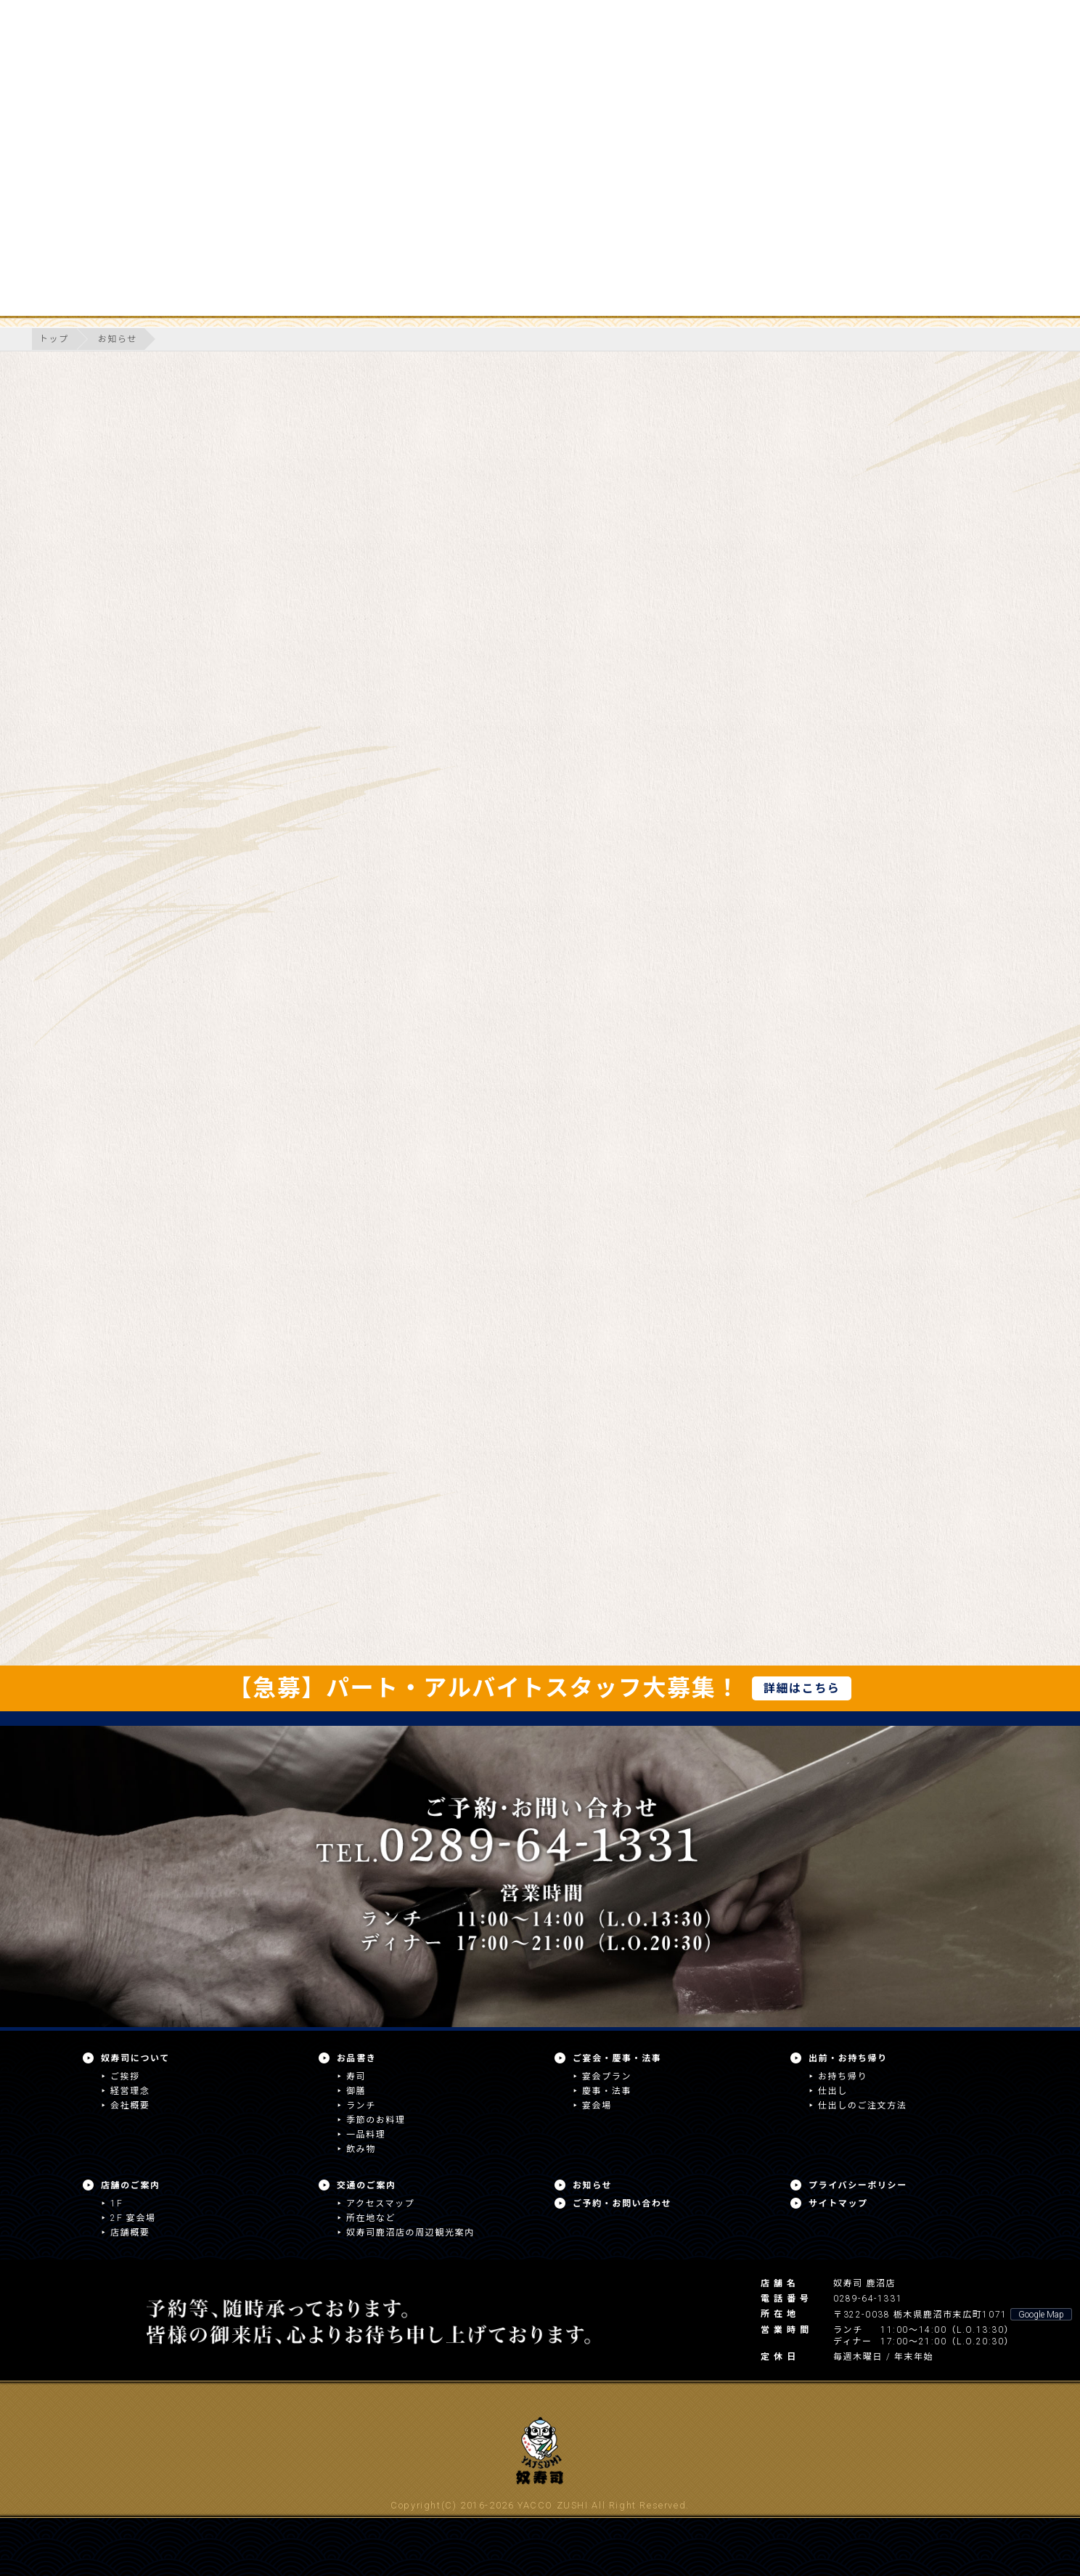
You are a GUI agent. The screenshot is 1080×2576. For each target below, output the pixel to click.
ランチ (361, 2105)
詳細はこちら (802, 1688)
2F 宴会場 (133, 2218)
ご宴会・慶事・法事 (617, 2058)
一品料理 (365, 2134)
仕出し (833, 2091)
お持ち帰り (842, 2076)
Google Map (1041, 2315)
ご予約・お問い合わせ (622, 2203)
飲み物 (361, 2149)
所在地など (371, 2218)
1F (116, 2203)
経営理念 (130, 2091)
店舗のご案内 (130, 2185)
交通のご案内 (366, 2185)
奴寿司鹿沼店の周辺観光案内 (410, 2232)
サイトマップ (838, 2203)
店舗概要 (130, 2232)
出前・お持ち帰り (848, 2058)
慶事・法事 (606, 2091)
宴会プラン (606, 2076)
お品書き (356, 2058)
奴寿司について (135, 2058)
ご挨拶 (125, 2076)
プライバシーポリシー (858, 2185)
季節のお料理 (376, 2120)
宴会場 (597, 2105)
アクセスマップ (380, 2203)
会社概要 (130, 2105)
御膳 (356, 2091)
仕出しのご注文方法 (862, 2105)
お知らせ (117, 339)
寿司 (356, 2076)
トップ (54, 339)
